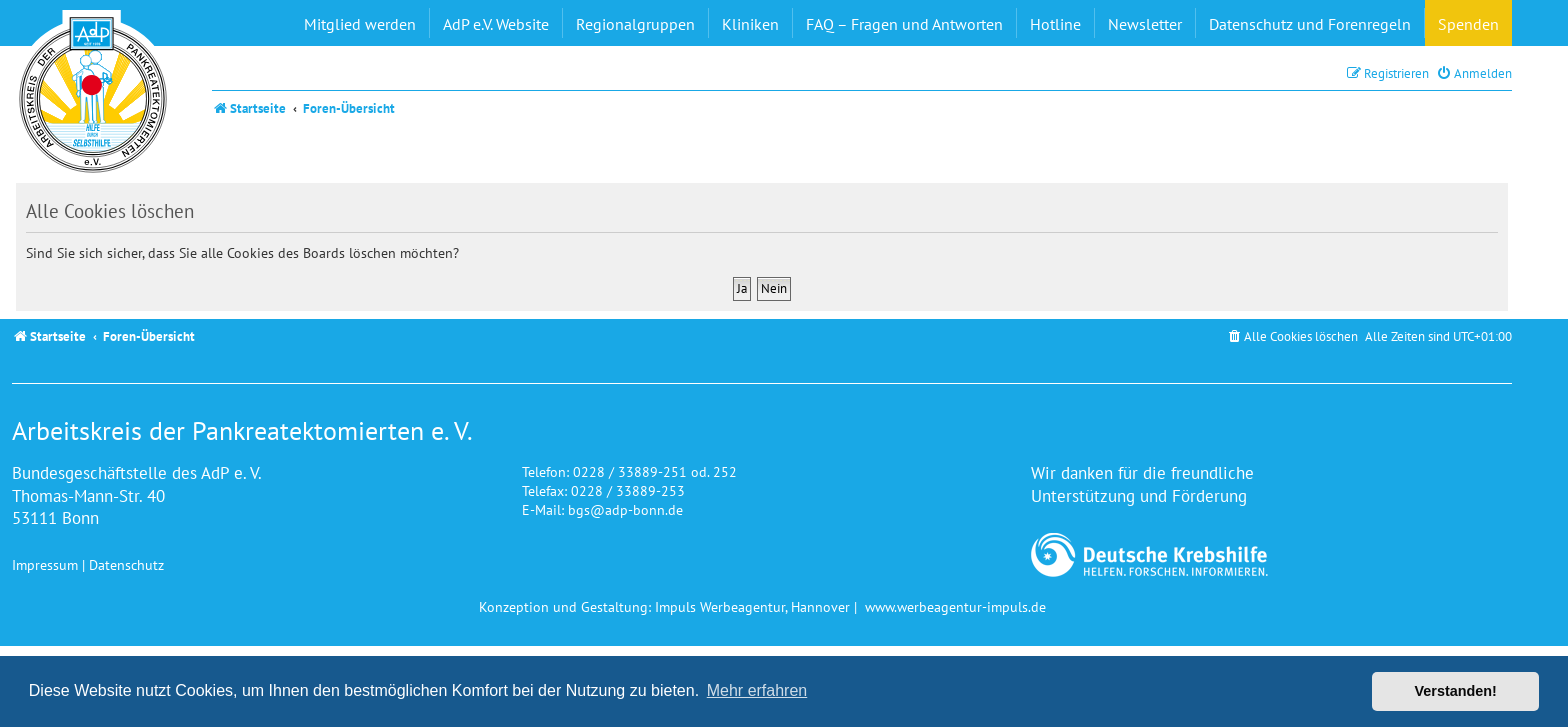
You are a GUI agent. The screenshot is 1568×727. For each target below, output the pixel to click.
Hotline (1055, 24)
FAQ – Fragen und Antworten (904, 24)
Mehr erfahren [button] (757, 690)
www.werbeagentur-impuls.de (955, 606)
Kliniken (750, 24)
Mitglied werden (360, 24)
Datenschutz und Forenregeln (1310, 24)
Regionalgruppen (635, 24)
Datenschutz (126, 564)
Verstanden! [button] (1456, 691)
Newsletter (1145, 24)
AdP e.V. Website (496, 24)
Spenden (1468, 24)
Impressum (45, 564)
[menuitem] (1474, 73)
